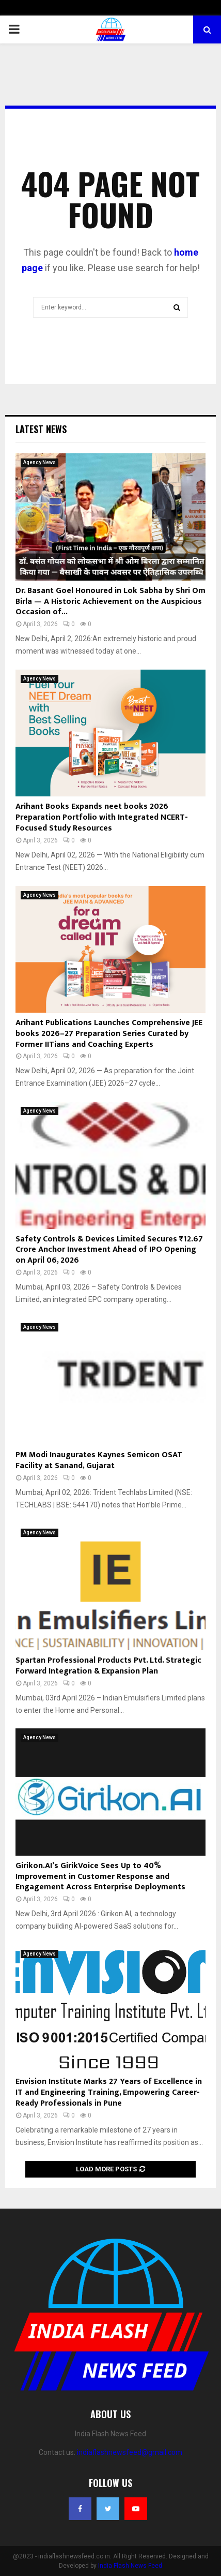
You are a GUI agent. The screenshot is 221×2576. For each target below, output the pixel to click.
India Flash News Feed (130, 2565)
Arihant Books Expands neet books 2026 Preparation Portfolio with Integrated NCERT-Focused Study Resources (101, 817)
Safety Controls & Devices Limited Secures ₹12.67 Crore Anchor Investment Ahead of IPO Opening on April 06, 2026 (109, 1250)
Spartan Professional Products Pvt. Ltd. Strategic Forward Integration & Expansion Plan (108, 1665)
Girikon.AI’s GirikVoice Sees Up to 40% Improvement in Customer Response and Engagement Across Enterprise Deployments (100, 1876)
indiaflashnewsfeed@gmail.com (129, 2452)
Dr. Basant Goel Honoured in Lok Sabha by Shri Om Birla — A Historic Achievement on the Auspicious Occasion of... (110, 601)
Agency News (39, 462)
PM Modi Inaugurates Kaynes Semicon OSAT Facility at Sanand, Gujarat (98, 1460)
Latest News (41, 429)
